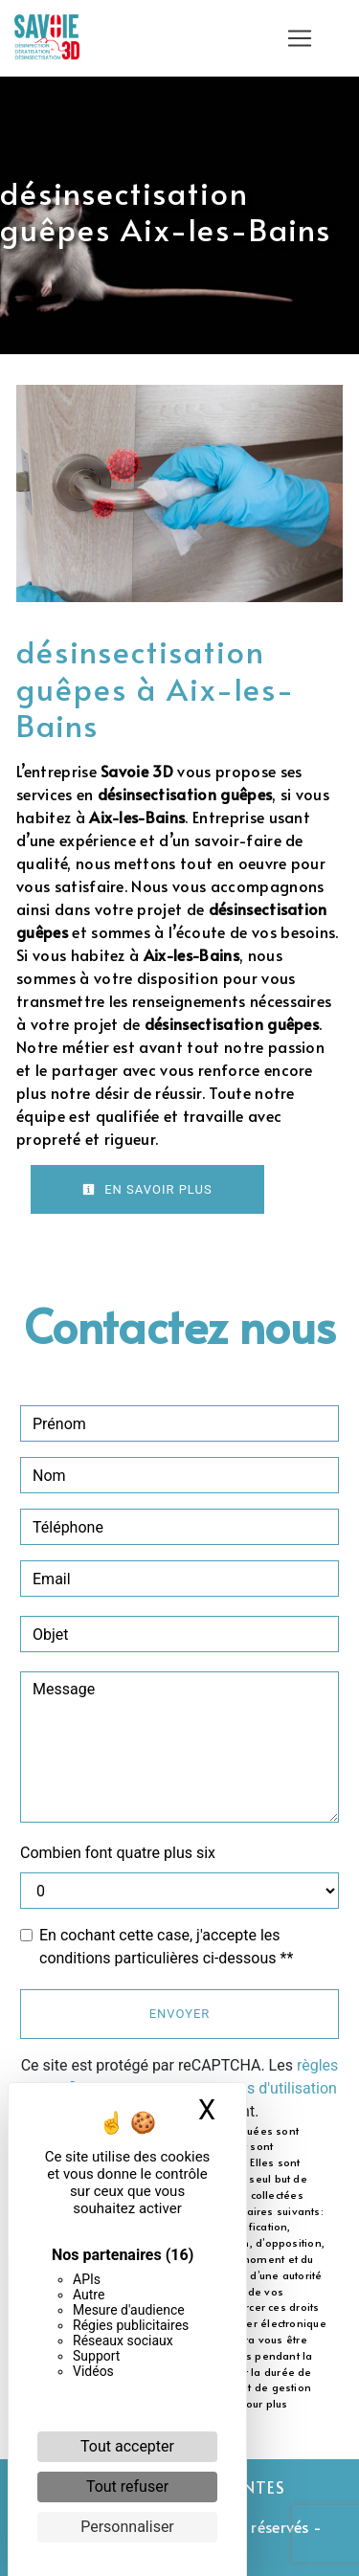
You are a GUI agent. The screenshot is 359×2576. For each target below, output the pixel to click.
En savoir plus (147, 1189)
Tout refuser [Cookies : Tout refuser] (127, 2486)
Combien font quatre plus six (117, 1853)
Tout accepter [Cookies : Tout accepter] (127, 2446)
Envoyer (180, 2013)
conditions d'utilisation (260, 2088)
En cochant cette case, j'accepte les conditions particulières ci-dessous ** (166, 1946)
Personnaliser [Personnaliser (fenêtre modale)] (127, 2527)
